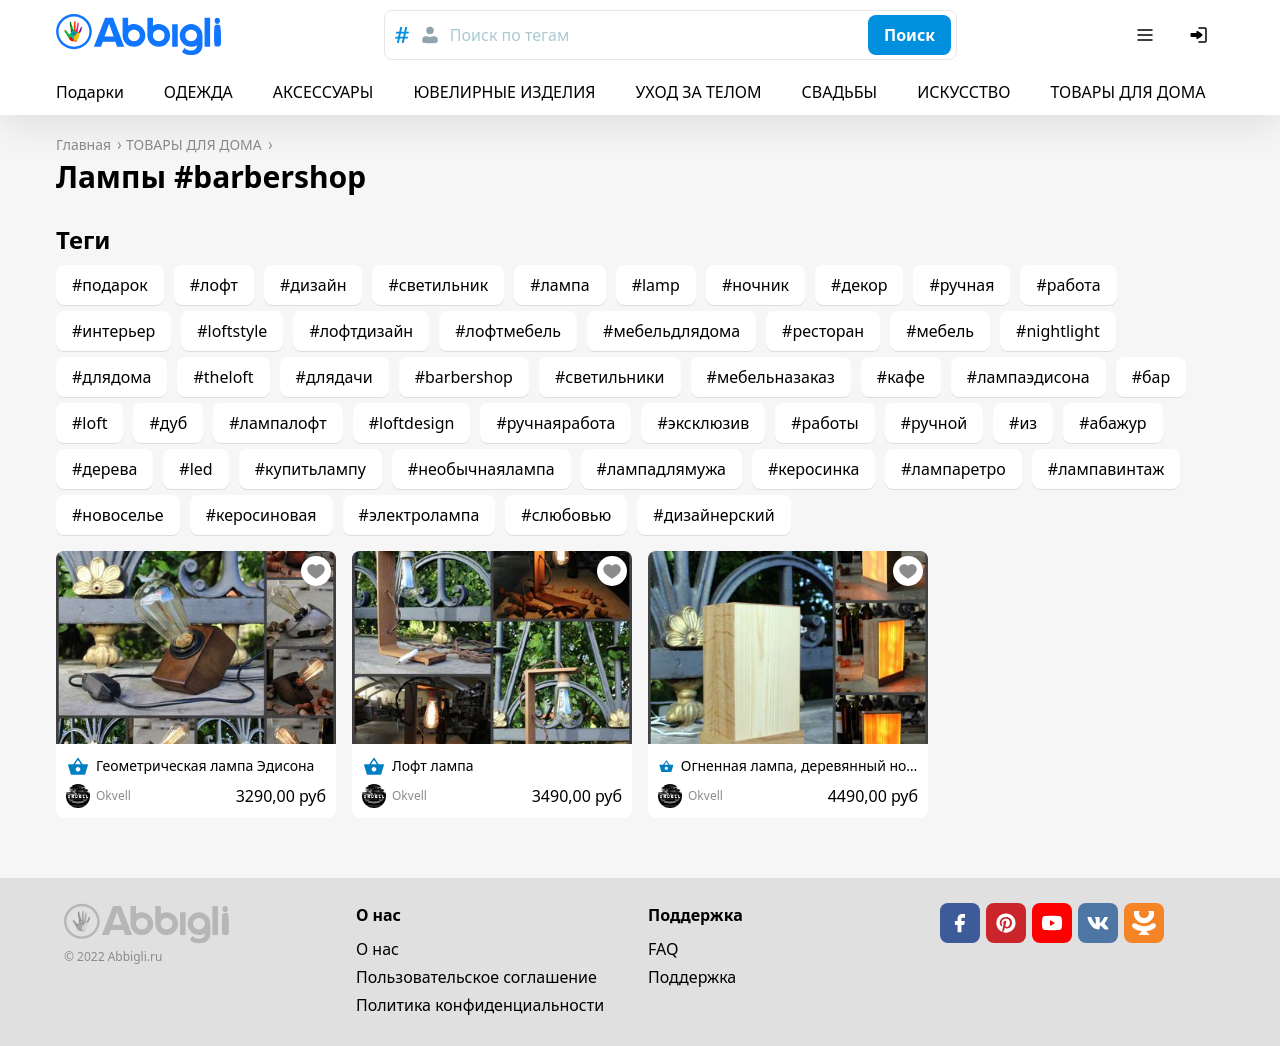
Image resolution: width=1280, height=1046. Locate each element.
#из (1023, 423)
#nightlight (1058, 331)
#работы (824, 423)
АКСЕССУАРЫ (323, 92)
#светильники (610, 377)
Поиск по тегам (509, 35)
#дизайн (313, 285)
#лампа (560, 285)
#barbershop (464, 377)
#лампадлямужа (661, 469)
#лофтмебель (508, 331)
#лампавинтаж (1106, 469)
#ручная (961, 285)
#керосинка (813, 469)
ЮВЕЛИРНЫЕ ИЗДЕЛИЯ (504, 92)
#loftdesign (412, 423)
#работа (1068, 285)
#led (195, 469)
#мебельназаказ (771, 377)
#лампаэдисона (1028, 377)
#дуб (168, 423)
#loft (89, 423)
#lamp (656, 285)
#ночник (755, 285)
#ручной (934, 423)
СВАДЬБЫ (840, 92)
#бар (1151, 377)
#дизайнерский (713, 515)
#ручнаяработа (555, 423)
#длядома (111, 377)
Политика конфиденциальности (480, 1005)
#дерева (104, 469)
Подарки (90, 92)
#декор (859, 285)
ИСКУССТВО (963, 92)
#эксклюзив (703, 423)
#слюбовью (566, 515)
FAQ (663, 949)
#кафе (901, 377)
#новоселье (118, 515)
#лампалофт (277, 423)
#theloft (223, 377)
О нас (377, 949)
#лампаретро (953, 469)
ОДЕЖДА (198, 92)
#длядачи (334, 377)
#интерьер (113, 331)
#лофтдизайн (361, 331)
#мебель (940, 331)
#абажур (1112, 423)
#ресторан (823, 331)
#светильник (438, 285)
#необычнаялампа (481, 469)
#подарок (110, 285)
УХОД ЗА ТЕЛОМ (699, 92)
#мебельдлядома (671, 331)
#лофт (214, 285)
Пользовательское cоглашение (476, 977)
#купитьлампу (310, 469)
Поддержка (692, 977)
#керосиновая (261, 515)
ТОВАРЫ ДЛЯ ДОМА (1127, 92)
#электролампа (419, 515)
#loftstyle (232, 331)
